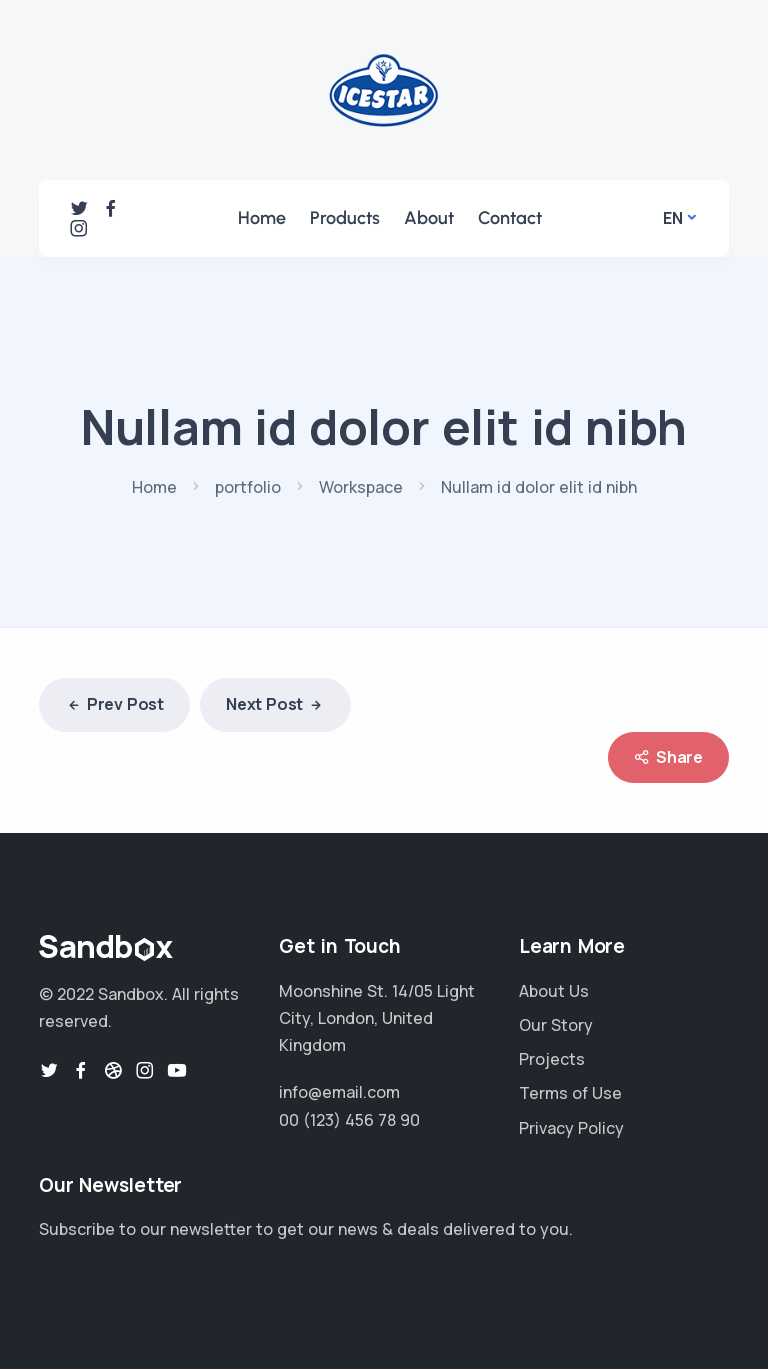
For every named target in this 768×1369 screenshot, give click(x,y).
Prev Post (114, 705)
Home (262, 218)
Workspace (361, 487)
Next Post (275, 705)
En (673, 218)
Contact (510, 218)
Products (345, 218)
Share (668, 757)
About (429, 218)
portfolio (248, 487)
